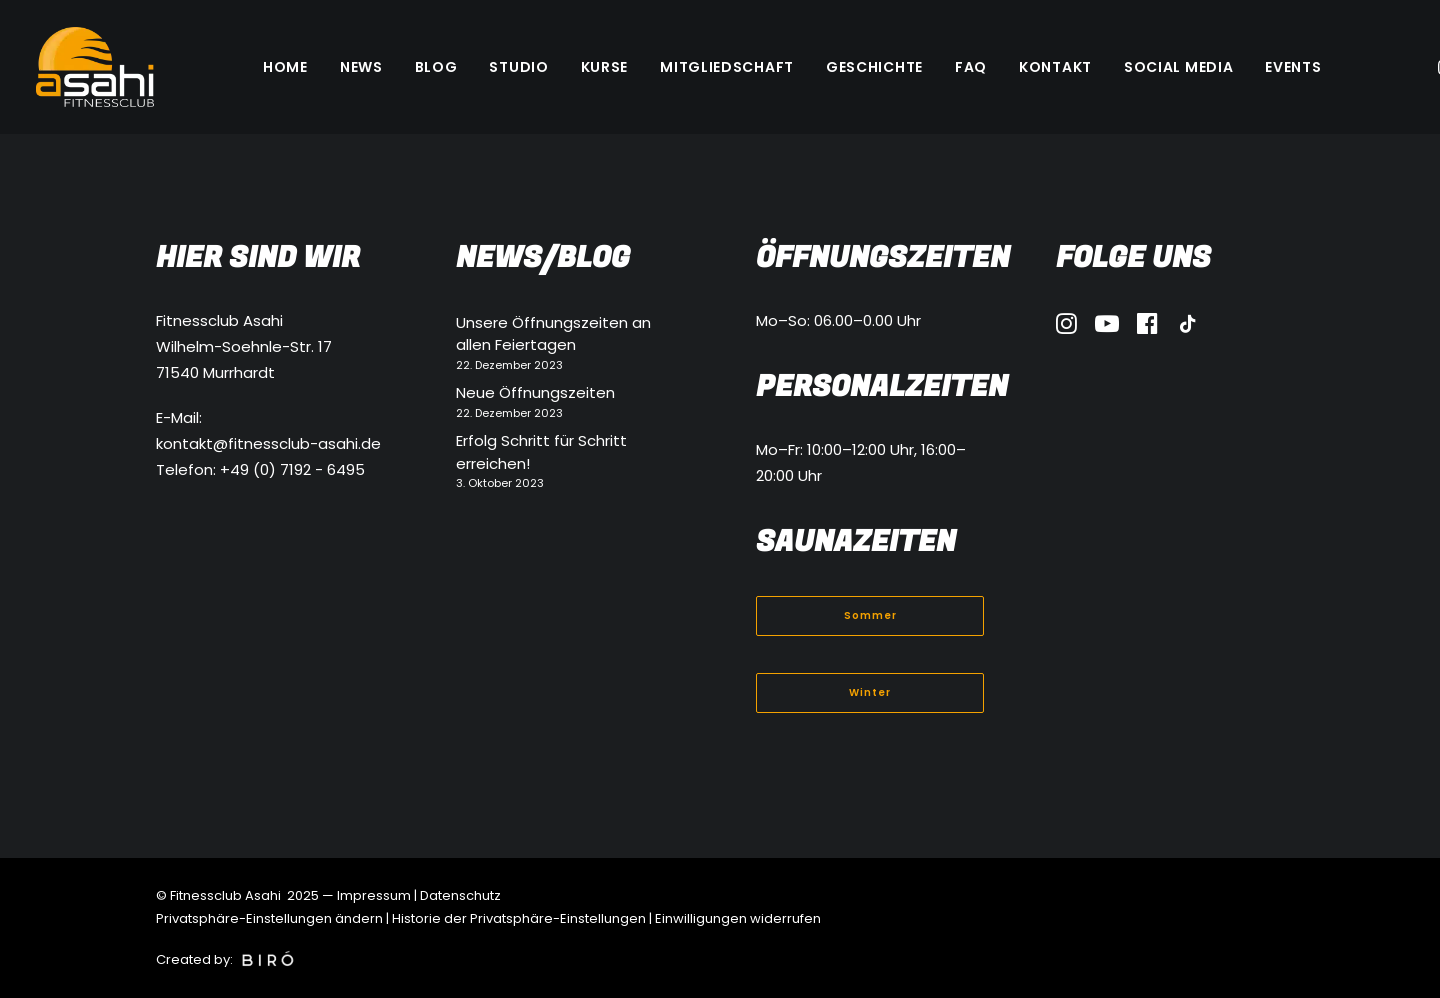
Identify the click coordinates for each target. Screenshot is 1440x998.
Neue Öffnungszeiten (535, 392)
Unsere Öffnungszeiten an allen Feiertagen (553, 334)
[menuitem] (285, 67)
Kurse (605, 67)
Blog (436, 67)
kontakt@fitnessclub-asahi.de (268, 443)
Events (1293, 67)
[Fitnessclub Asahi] (95, 67)
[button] (1066, 328)
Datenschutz (460, 895)
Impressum (374, 895)
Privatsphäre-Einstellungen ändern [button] (269, 918)
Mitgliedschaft (727, 67)
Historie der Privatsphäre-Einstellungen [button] (519, 918)
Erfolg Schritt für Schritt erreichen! (541, 452)
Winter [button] (870, 692)
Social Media (1178, 67)
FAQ (971, 67)
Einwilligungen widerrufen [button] (738, 918)
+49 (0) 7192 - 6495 (292, 469)
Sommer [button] (870, 615)
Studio (518, 67)
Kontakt (1055, 67)
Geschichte (874, 67)
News (361, 67)
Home (285, 67)
